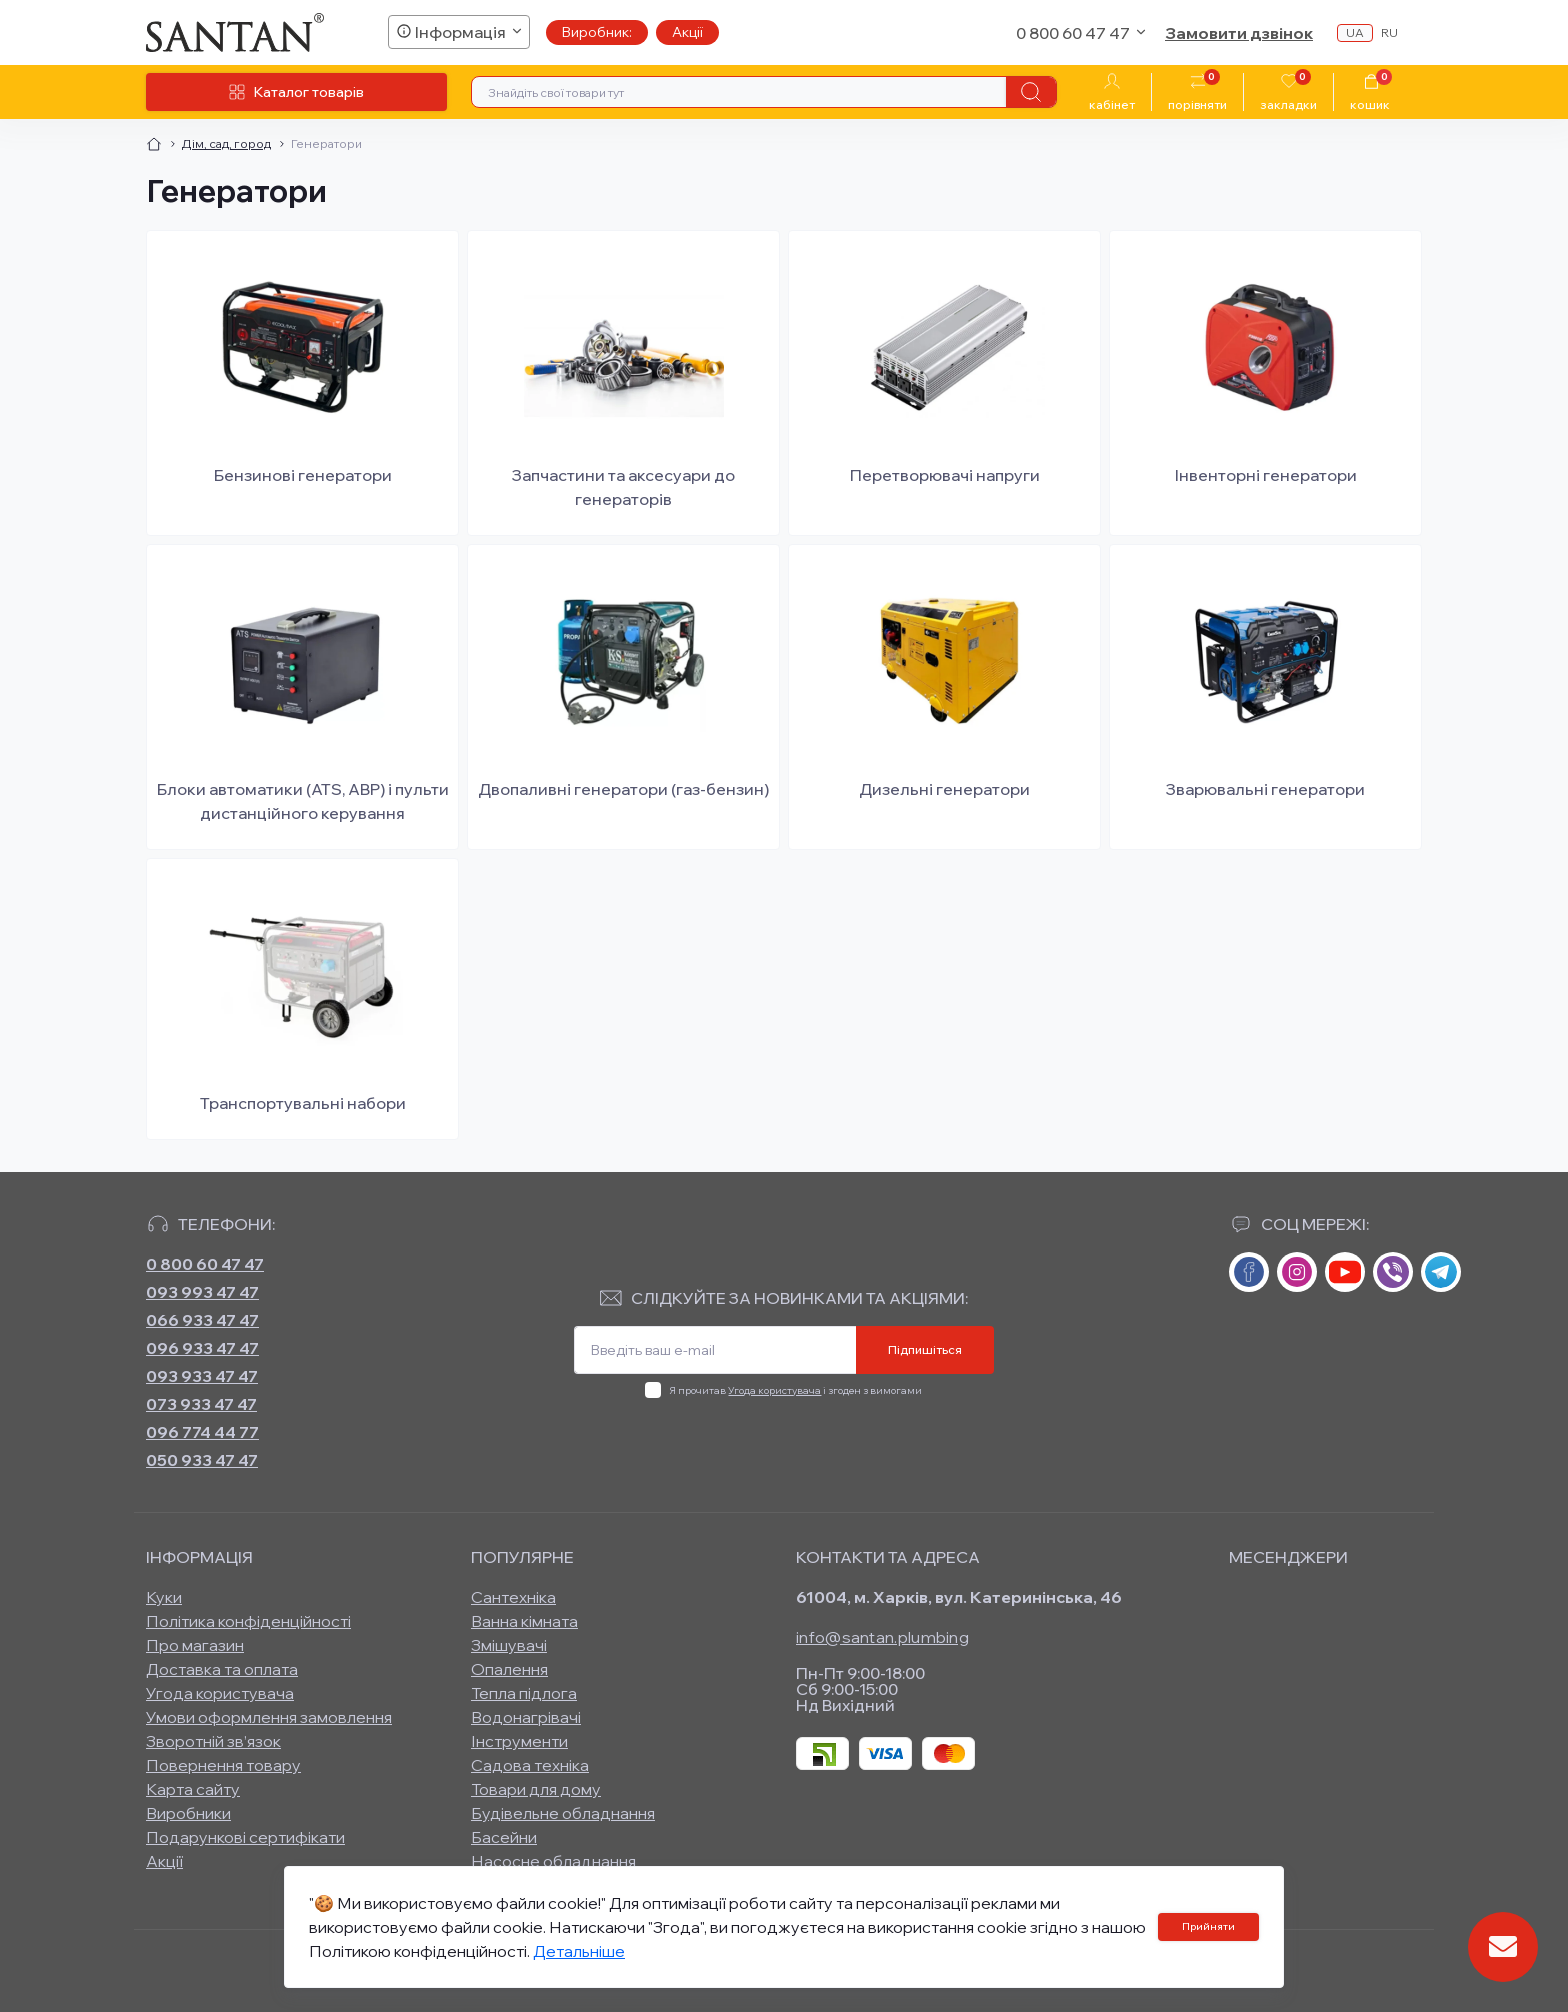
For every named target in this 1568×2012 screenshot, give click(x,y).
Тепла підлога (524, 1693)
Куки (164, 1597)
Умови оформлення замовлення (269, 1717)
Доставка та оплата (222, 1669)
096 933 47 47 (202, 1348)
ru (1389, 32)
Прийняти (1208, 1926)
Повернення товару (223, 1765)
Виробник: (597, 32)
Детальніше (579, 1951)
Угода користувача (774, 1390)
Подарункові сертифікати (245, 1837)
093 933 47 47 (202, 1376)
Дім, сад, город (226, 143)
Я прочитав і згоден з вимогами (795, 1390)
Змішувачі (509, 1645)
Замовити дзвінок (1239, 33)
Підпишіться (925, 1349)
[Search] (1031, 92)
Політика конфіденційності (248, 1621)
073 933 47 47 (201, 1404)
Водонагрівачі (526, 1717)
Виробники (188, 1813)
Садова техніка (530, 1765)
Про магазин (195, 1645)
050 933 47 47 (202, 1460)
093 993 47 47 (202, 1292)
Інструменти (519, 1741)
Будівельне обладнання (563, 1813)
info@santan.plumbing (882, 1637)
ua (1355, 32)
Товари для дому (536, 1789)
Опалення (509, 1669)
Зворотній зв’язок (213, 1741)
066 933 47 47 (202, 1320)
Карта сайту (193, 1789)
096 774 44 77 (202, 1432)
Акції (687, 32)
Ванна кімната (524, 1621)
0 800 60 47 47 (205, 1264)
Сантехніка (513, 1597)
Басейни (504, 1837)
